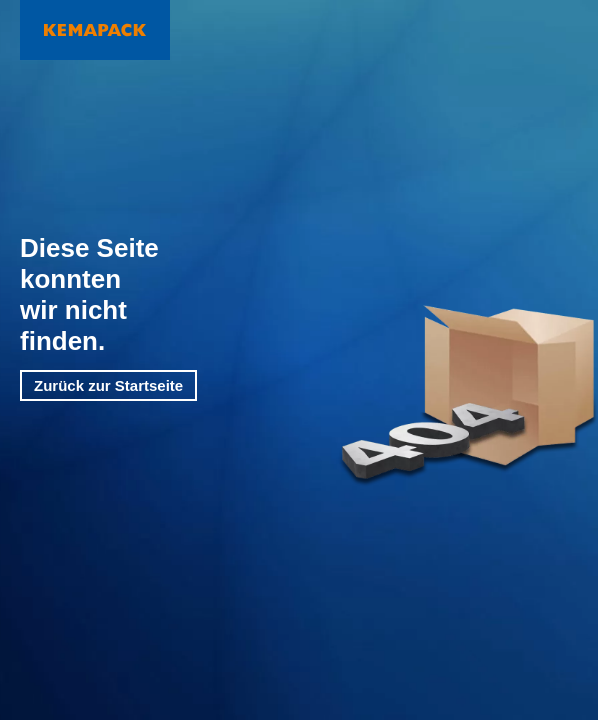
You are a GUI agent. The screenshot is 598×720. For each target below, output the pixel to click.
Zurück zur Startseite (108, 385)
